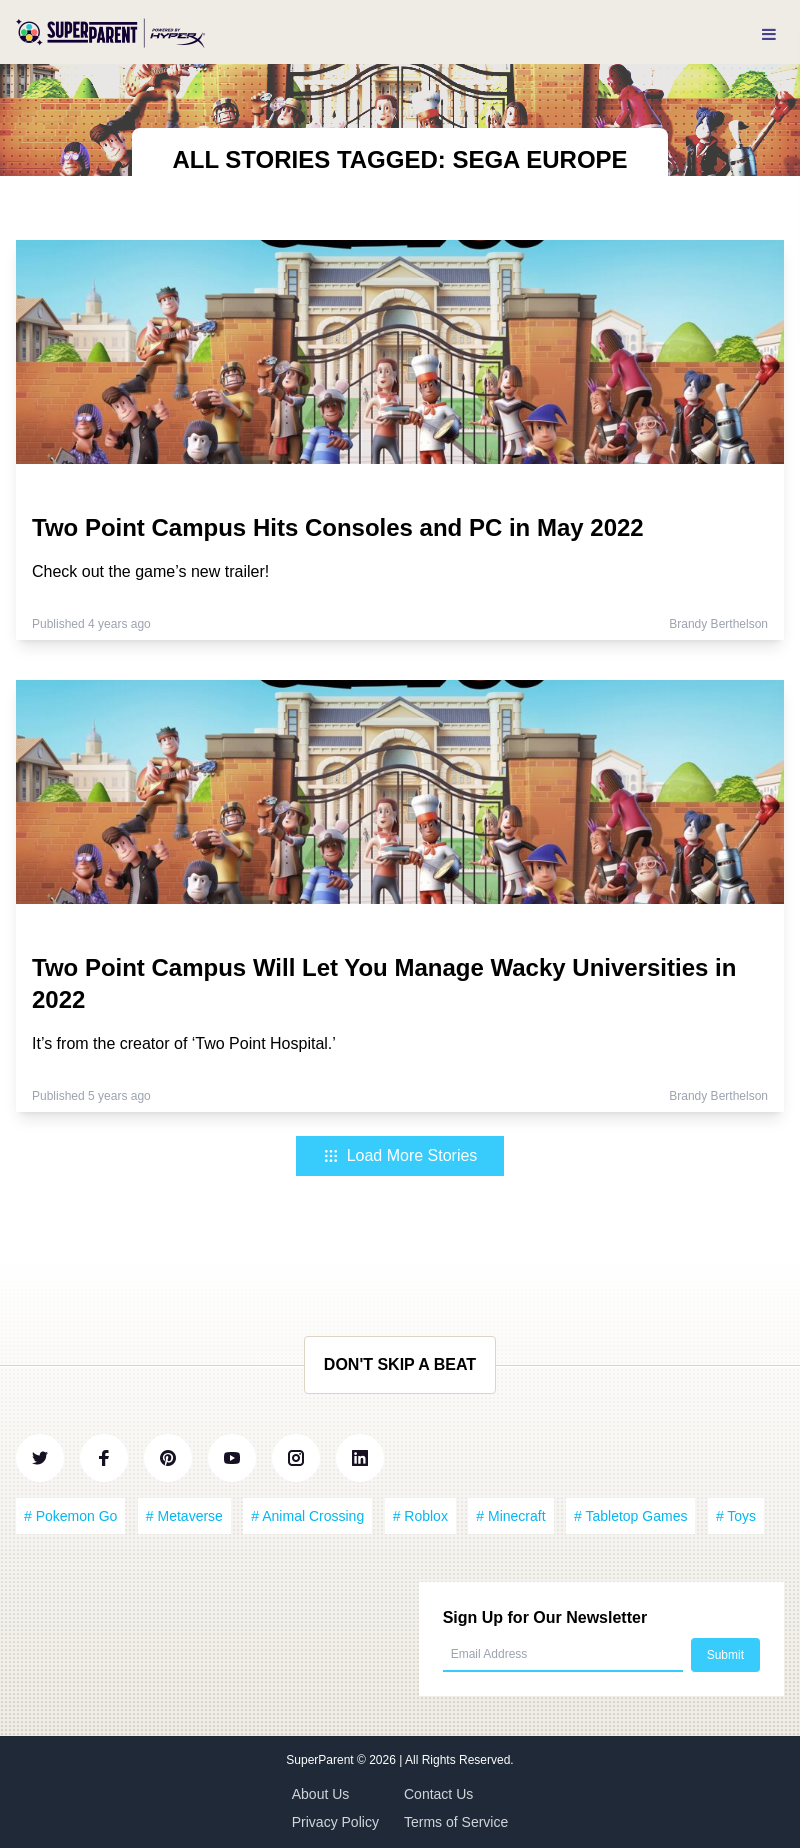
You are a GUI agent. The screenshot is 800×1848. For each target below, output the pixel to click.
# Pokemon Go (70, 1516)
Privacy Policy (335, 1822)
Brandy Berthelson (718, 624)
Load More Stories (400, 1155)
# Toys (736, 1516)
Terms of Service (456, 1822)
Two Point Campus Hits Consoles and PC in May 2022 (338, 527)
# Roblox (420, 1516)
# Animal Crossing (307, 1516)
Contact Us (438, 1794)
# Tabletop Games (630, 1516)
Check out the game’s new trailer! (150, 571)
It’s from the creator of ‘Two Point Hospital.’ (184, 1043)
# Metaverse (184, 1516)
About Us (321, 1794)
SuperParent (321, 1760)
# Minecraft (510, 1516)
